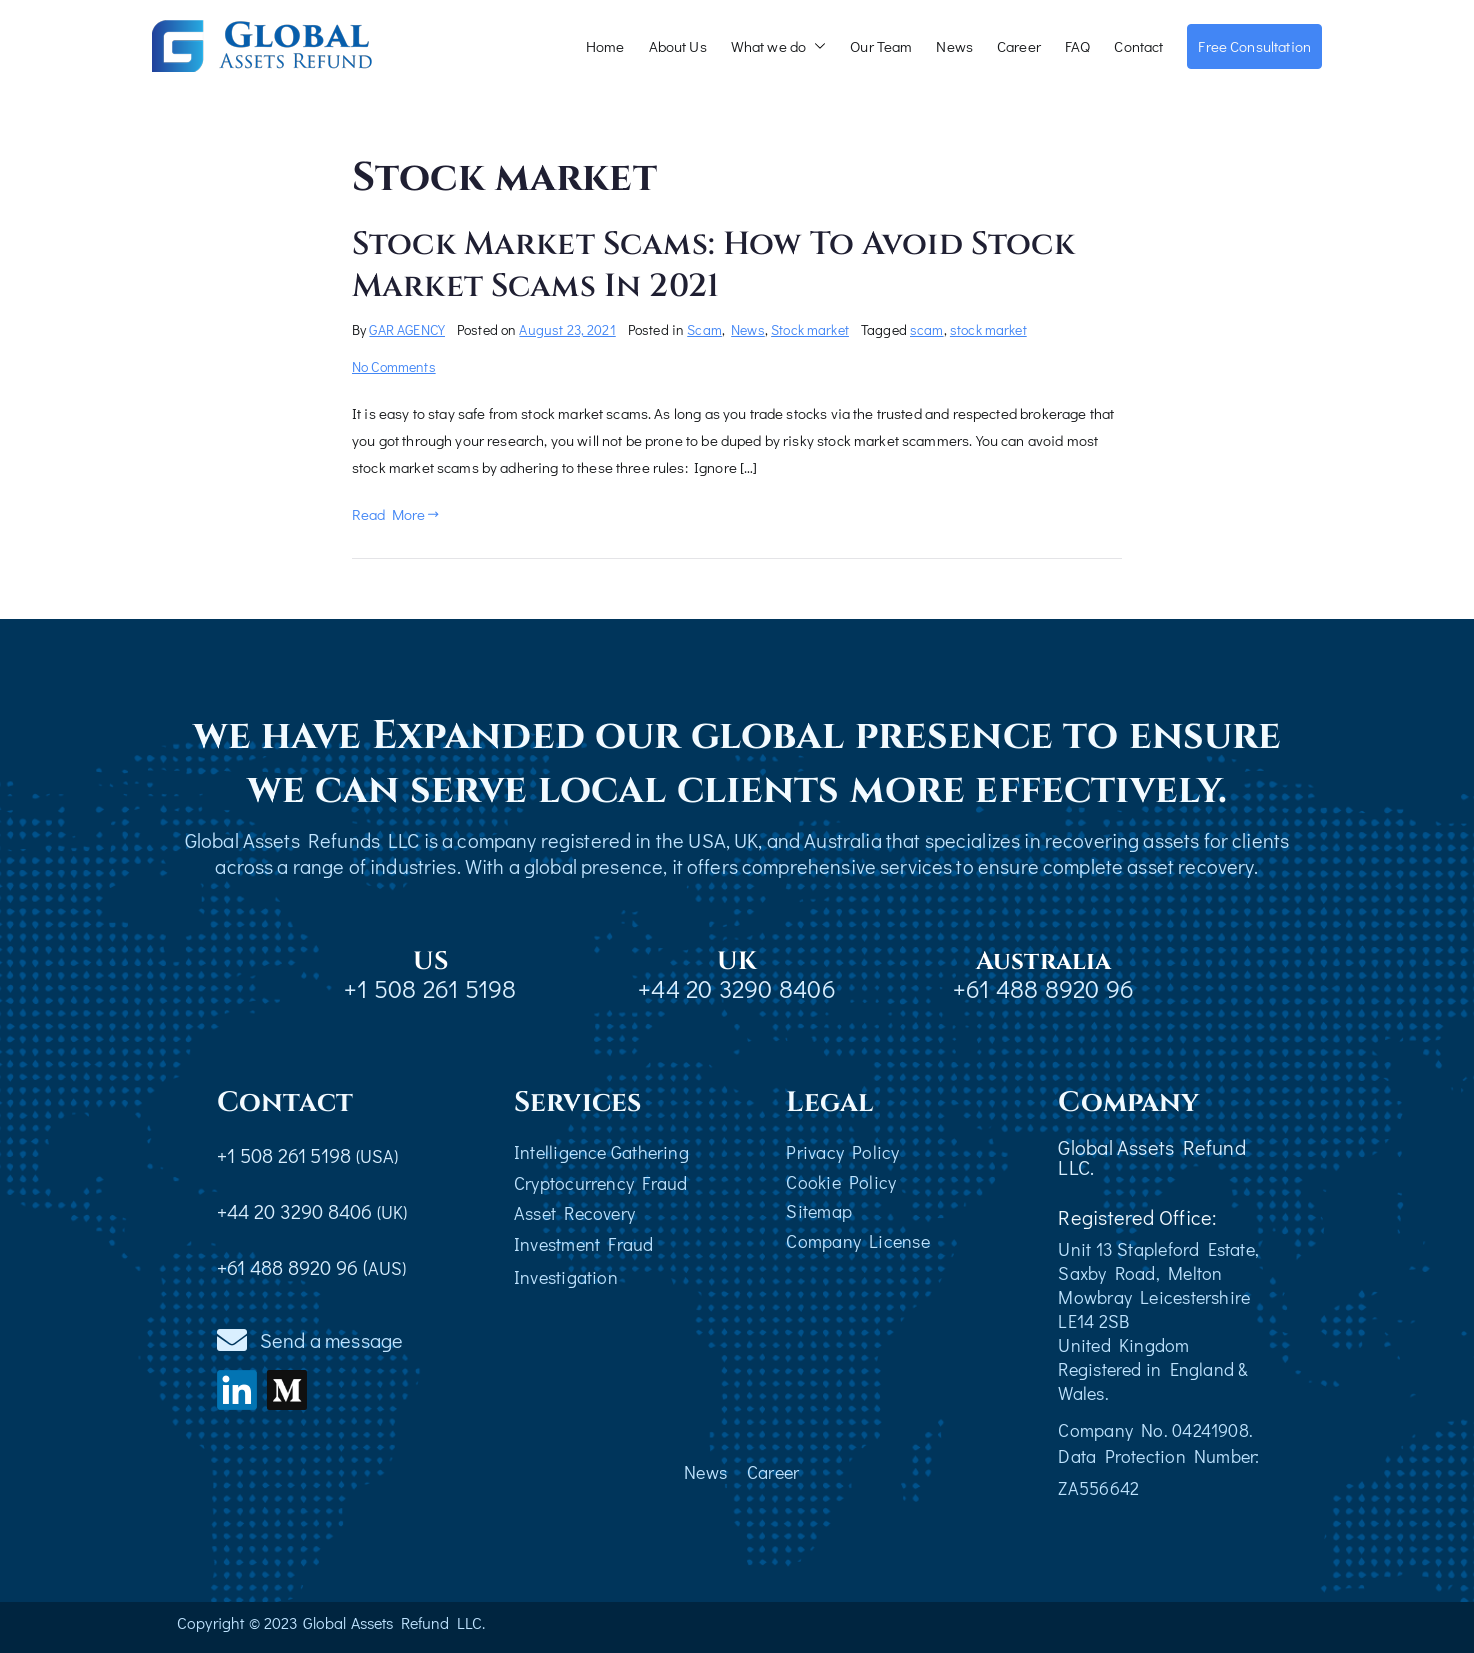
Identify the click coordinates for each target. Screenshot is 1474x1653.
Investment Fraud (584, 1244)
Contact (1138, 46)
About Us (678, 46)
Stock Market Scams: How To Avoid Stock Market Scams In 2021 (713, 265)
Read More (396, 514)
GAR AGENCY (407, 329)
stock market (988, 329)
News (954, 46)
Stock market (810, 329)
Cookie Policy (841, 1182)
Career (1019, 46)
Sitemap (819, 1211)
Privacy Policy (842, 1152)
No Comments (394, 366)
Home (605, 46)
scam (927, 329)
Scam (704, 329)
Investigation (566, 1277)
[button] (816, 46)
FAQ (1077, 46)
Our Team (881, 46)
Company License (857, 1241)
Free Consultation (1254, 46)
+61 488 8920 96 (1043, 988)
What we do (779, 46)
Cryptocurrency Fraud (600, 1183)
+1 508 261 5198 (430, 988)
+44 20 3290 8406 (737, 988)
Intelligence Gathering (601, 1152)
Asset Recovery (574, 1213)
